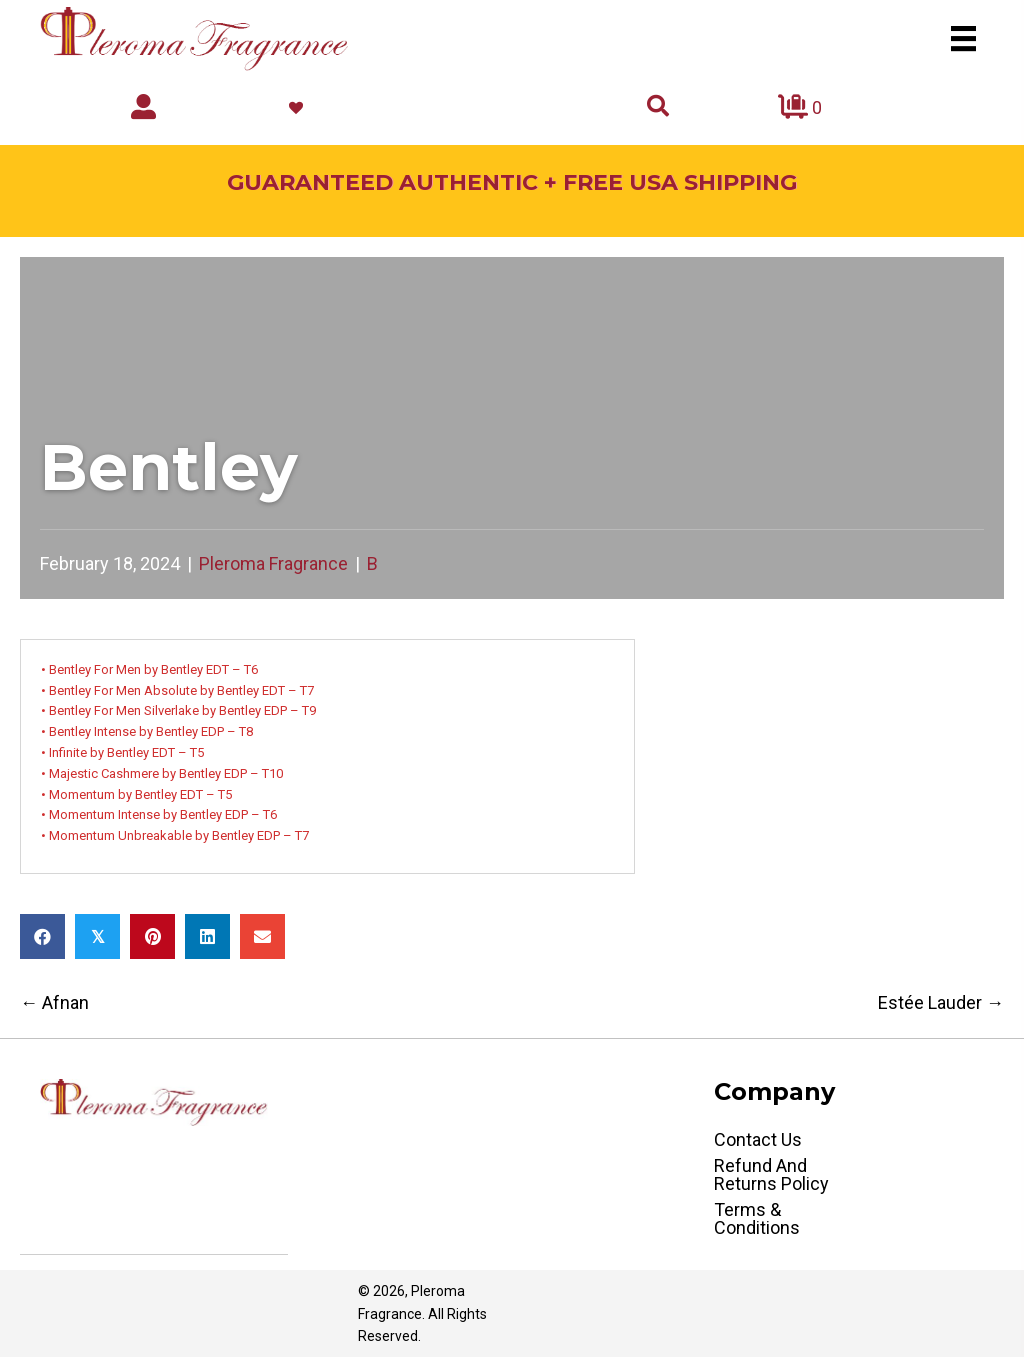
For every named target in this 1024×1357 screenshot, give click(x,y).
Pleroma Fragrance (273, 563)
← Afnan (54, 1002)
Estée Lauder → (941, 1002)
